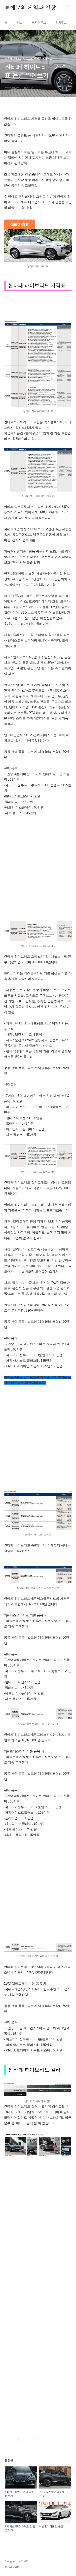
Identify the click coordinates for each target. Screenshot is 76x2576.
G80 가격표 (19, 225)
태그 (20, 23)
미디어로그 (39, 23)
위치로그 (61, 23)
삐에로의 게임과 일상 (30, 8)
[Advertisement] (38, 871)
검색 (59, 8)
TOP (68, 2563)
